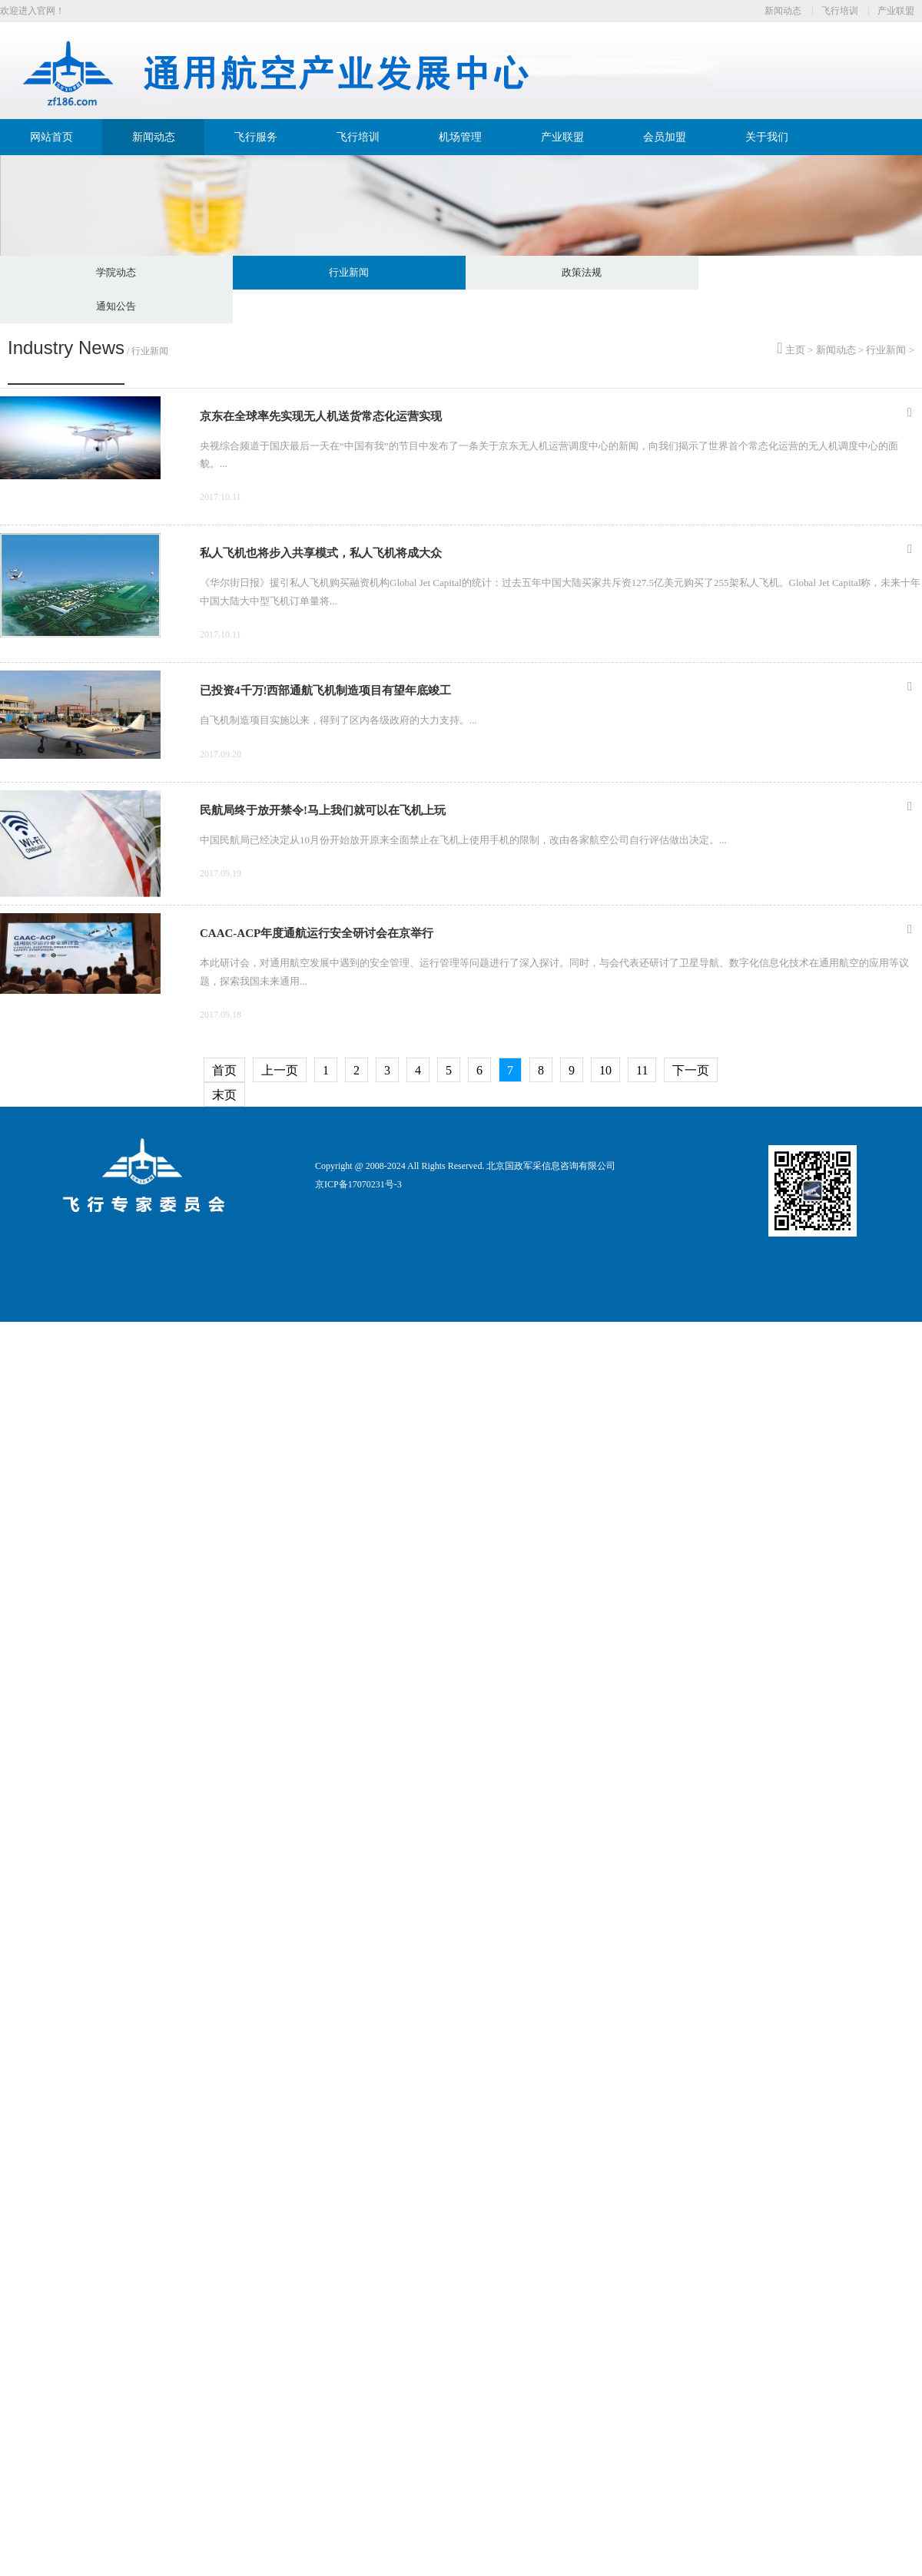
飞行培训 (839, 10)
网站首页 (51, 137)
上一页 (279, 1070)
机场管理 (460, 137)
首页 (224, 1070)
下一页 (690, 1070)
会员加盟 (664, 137)
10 (605, 1070)
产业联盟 (895, 10)
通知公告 (477, 306)
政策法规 (159, 306)
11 (642, 1070)
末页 (224, 1094)
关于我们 (766, 137)
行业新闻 (477, 272)
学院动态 (159, 272)
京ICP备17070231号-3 (358, 1184)
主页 (795, 350)
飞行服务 (255, 137)
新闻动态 (782, 10)
